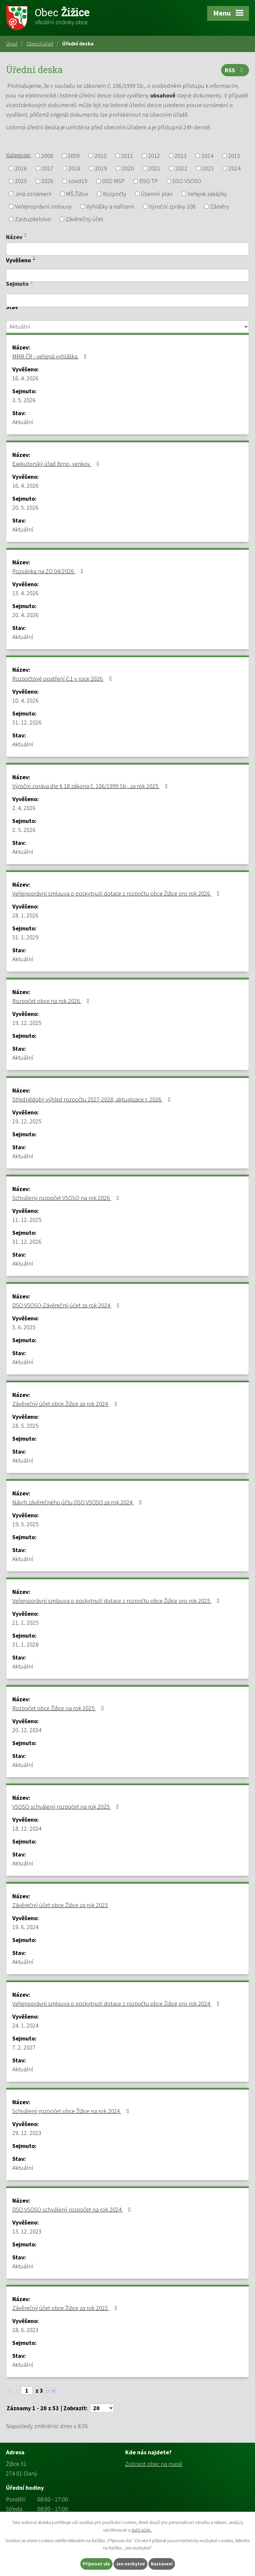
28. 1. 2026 (25, 915)
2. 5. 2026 (24, 830)
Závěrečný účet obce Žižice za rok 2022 (66, 2308)
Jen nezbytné (130, 2564)
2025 (21, 181)
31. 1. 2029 (25, 937)
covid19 (77, 181)
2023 (208, 168)
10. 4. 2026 (25, 700)
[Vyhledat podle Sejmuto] (127, 300)
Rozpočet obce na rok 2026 (52, 1001)
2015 (234, 155)
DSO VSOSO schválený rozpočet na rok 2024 (72, 2209)
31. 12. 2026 (27, 722)
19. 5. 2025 (25, 1524)
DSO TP (148, 181)
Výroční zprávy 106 (172, 206)
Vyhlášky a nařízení (110, 206)
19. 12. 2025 (27, 1023)
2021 (154, 168)
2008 (47, 155)
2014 (207, 155)
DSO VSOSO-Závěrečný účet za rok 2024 (67, 1305)
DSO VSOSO (186, 181)
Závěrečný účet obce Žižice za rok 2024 (66, 1404)
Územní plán (157, 194)
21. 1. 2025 (25, 1622)
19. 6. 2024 (25, 1927)
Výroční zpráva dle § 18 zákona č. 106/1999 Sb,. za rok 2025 (91, 786)
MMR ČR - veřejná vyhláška (50, 356)
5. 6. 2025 (24, 1327)
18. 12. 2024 (27, 1828)
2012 (154, 155)
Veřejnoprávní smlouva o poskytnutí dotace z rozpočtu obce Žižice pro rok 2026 (117, 893)
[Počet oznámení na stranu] (102, 2408)
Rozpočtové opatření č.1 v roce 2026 (63, 678)
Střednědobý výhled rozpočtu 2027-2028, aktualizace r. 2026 (92, 1099)
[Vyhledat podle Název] (127, 249)
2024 (235, 168)
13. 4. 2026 (25, 593)
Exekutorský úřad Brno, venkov (57, 464)
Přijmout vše (96, 2564)
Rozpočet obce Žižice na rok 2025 (59, 1708)
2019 (101, 168)
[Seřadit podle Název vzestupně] (26, 233)
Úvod (11, 43)
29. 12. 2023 (27, 2133)
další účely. (141, 2530)
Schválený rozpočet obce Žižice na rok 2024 (72, 2111)
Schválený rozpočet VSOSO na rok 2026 (67, 1198)
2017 (47, 168)
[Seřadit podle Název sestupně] (26, 236)
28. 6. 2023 (25, 2330)
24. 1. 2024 (25, 2025)
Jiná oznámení (33, 194)
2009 (74, 155)
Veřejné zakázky (207, 194)
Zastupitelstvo (33, 219)
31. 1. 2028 (25, 1644)
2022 (181, 168)
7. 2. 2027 (24, 2047)
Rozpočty (114, 194)
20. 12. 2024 (27, 1730)
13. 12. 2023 (27, 2231)
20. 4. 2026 (25, 615)
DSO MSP (113, 181)
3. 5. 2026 (24, 400)
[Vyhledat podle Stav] (127, 326)
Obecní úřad (39, 43)
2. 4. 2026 (24, 808)
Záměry (219, 206)
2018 (74, 168)
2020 (128, 168)
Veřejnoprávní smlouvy (43, 206)
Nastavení (162, 2564)
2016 (21, 168)
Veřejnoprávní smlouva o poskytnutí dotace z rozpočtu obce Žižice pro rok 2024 (117, 2003)
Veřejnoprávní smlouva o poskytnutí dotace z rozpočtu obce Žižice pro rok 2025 (117, 1600)
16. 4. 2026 (25, 378)
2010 (101, 155)
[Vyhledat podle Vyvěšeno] (127, 275)
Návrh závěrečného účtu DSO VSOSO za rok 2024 (78, 1502)
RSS (235, 70)
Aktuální (22, 422)
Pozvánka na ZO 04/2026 (49, 571)
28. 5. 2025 (25, 1425)
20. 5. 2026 (25, 507)
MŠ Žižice (77, 194)
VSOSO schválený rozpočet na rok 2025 (67, 1806)
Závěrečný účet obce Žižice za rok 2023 (60, 1905)
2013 (181, 155)
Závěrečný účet (84, 219)
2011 (127, 155)
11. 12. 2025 (27, 1220)
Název (14, 237)
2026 (47, 181)
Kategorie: (18, 155)
